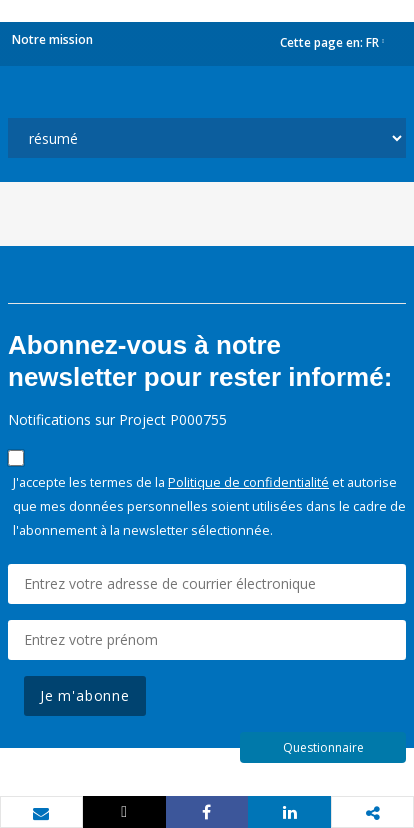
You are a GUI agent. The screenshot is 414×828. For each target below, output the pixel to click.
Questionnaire (323, 747)
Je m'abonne (85, 695)
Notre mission (52, 39)
